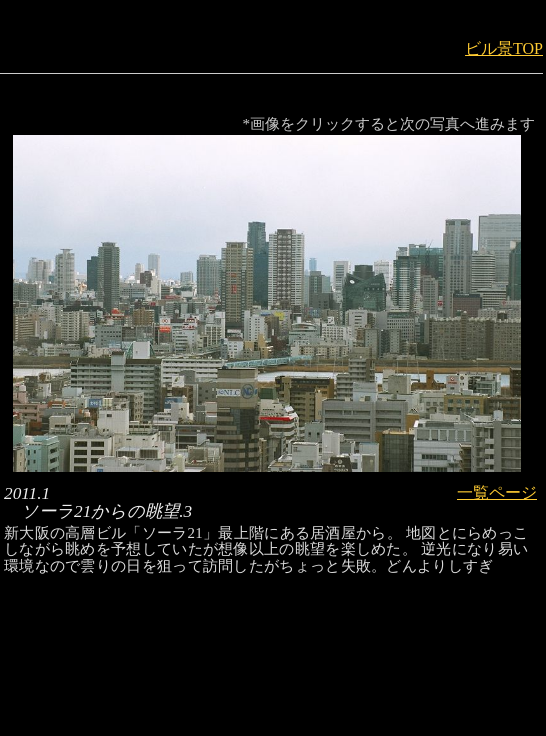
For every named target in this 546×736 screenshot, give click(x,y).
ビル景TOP (504, 48)
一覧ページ (497, 492)
